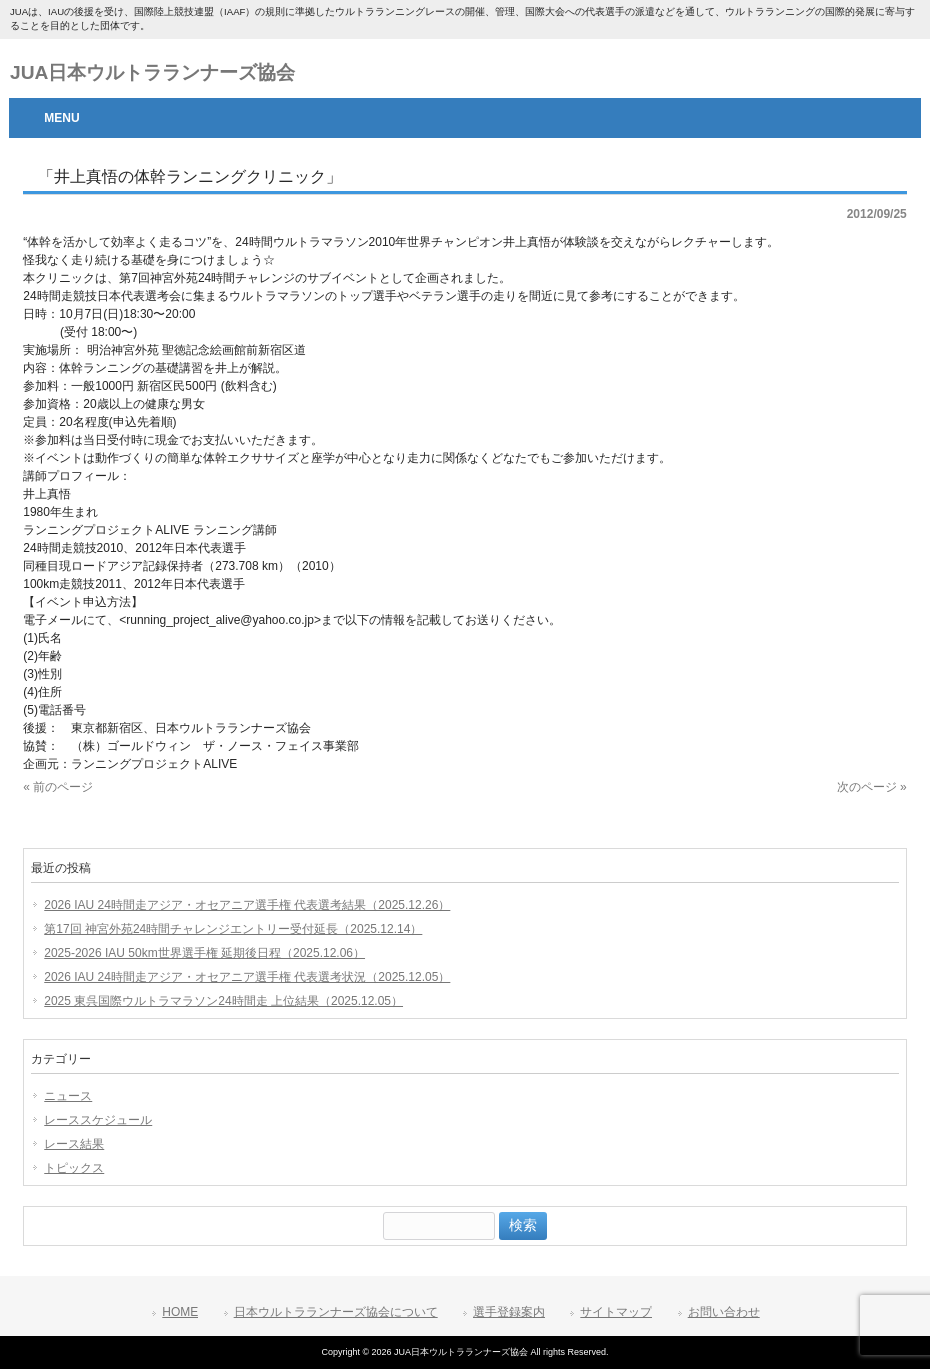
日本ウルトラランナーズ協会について (336, 1312)
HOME (180, 1312)
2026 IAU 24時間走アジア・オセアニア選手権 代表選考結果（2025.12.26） (247, 905)
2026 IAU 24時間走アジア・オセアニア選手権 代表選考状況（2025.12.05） (247, 977)
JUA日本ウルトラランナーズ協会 (152, 72)
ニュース (68, 1096)
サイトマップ (616, 1312)
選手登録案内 (509, 1312)
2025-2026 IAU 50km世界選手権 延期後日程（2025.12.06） (204, 953)
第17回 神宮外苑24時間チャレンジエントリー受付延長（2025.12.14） (233, 929)
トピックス (74, 1168)
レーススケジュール (98, 1120)
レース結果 (74, 1144)
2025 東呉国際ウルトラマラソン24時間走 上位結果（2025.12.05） (223, 1001)
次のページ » (872, 787)
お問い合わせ (724, 1312)
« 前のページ (58, 787)
